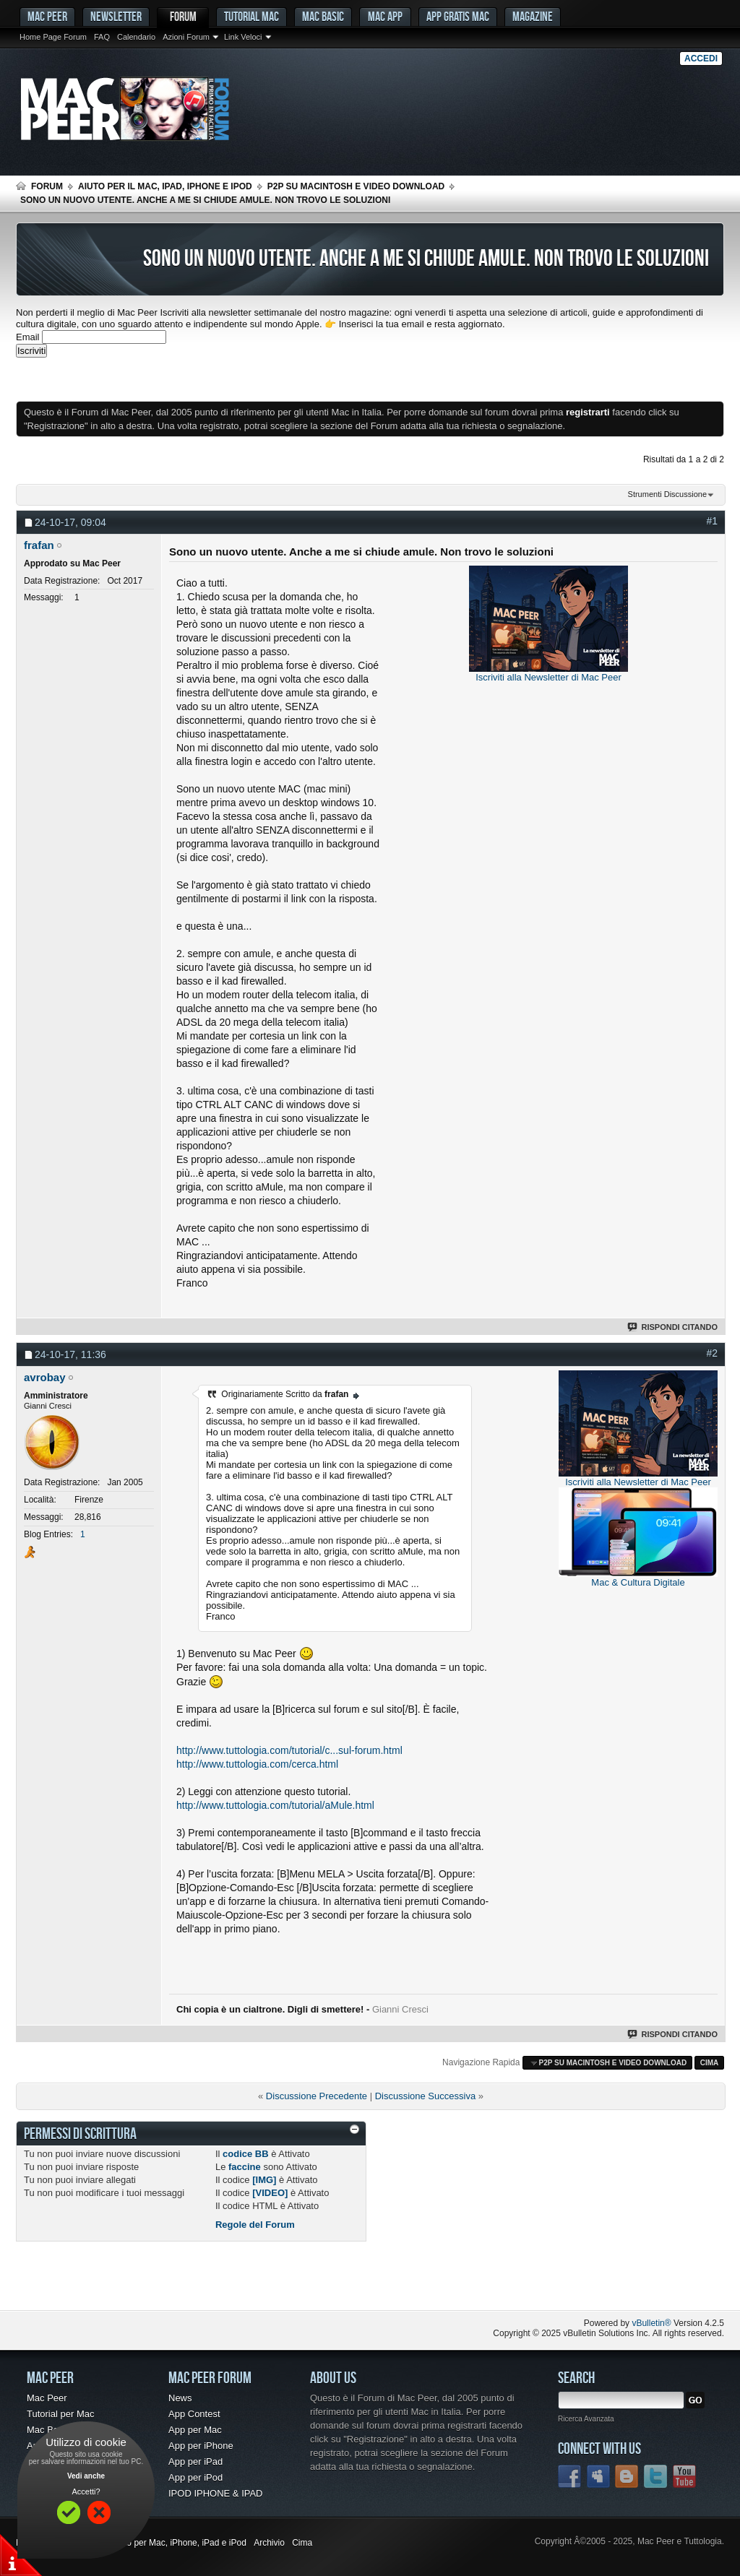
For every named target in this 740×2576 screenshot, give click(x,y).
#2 (712, 1353)
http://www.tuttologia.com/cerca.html (257, 1764)
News (180, 2398)
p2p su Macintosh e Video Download (356, 186)
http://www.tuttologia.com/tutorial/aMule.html (275, 1805)
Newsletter (116, 16)
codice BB (246, 2153)
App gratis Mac (457, 16)
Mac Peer (47, 2398)
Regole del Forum (255, 2224)
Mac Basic (323, 16)
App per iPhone (200, 2445)
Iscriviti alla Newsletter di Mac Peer (548, 677)
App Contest (194, 2413)
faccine (244, 2166)
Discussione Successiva (425, 2096)
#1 (712, 521)
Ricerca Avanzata (586, 2419)
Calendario (136, 37)
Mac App (385, 16)
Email (28, 337)
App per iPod (195, 2477)
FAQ (102, 37)
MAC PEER (47, 16)
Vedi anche (86, 2476)
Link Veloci (243, 37)
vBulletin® (651, 2323)
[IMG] (264, 2179)
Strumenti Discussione (667, 494)
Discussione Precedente (316, 2096)
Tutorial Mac (251, 16)
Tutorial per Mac (60, 2413)
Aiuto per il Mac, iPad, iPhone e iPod (165, 186)
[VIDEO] (270, 2192)
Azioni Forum (186, 37)
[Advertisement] (185, 379)
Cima (709, 2063)
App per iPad (195, 2461)
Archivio (269, 2543)
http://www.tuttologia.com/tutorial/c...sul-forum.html (289, 1750)
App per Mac (195, 2429)
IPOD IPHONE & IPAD (215, 2493)
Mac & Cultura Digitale (637, 1582)
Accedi (701, 58)
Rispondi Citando (673, 1327)
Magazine (532, 16)
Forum (183, 16)
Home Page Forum (53, 37)
